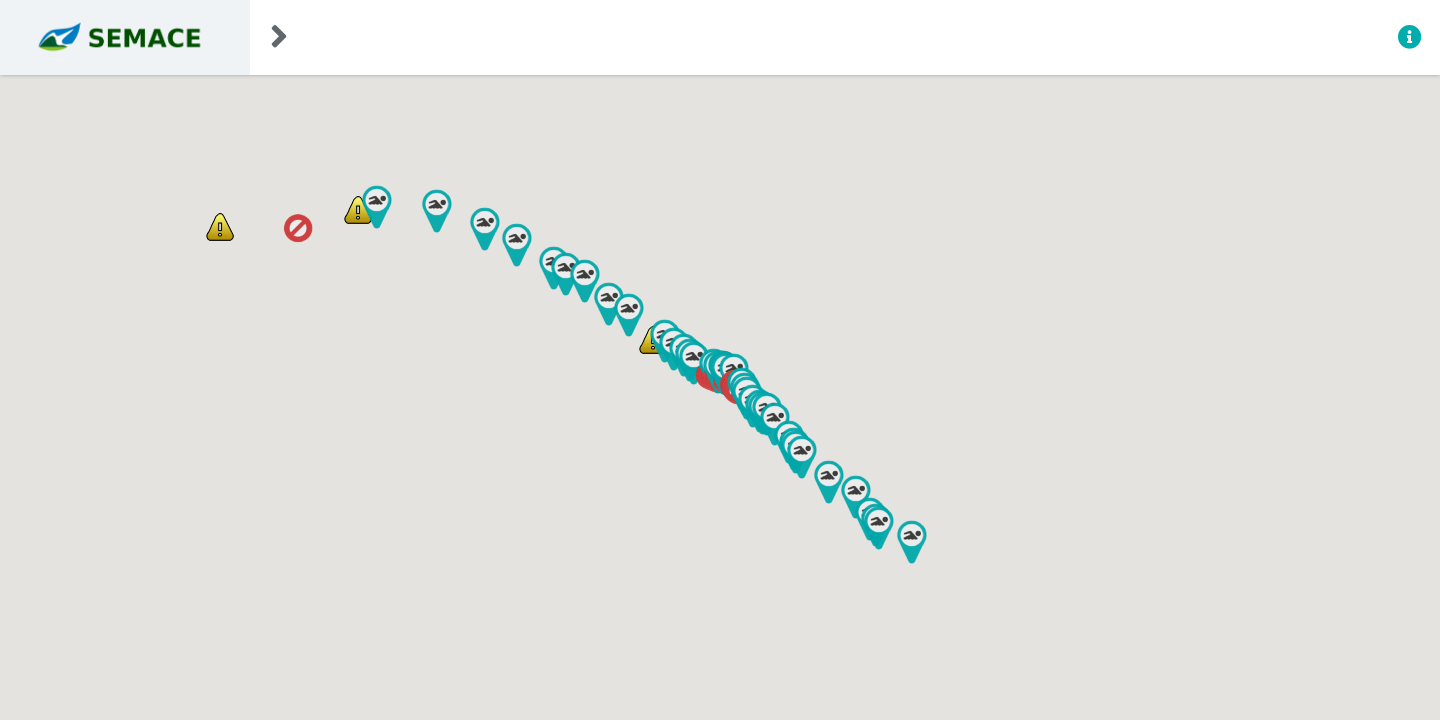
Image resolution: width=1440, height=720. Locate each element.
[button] (298, 228)
